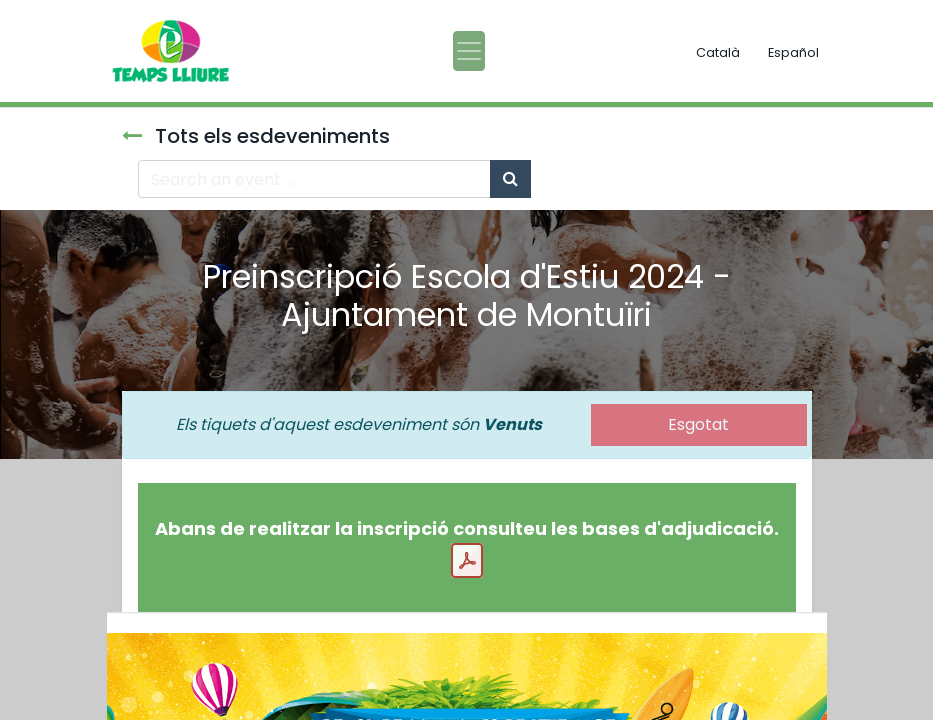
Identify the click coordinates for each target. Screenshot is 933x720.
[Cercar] (510, 179)
